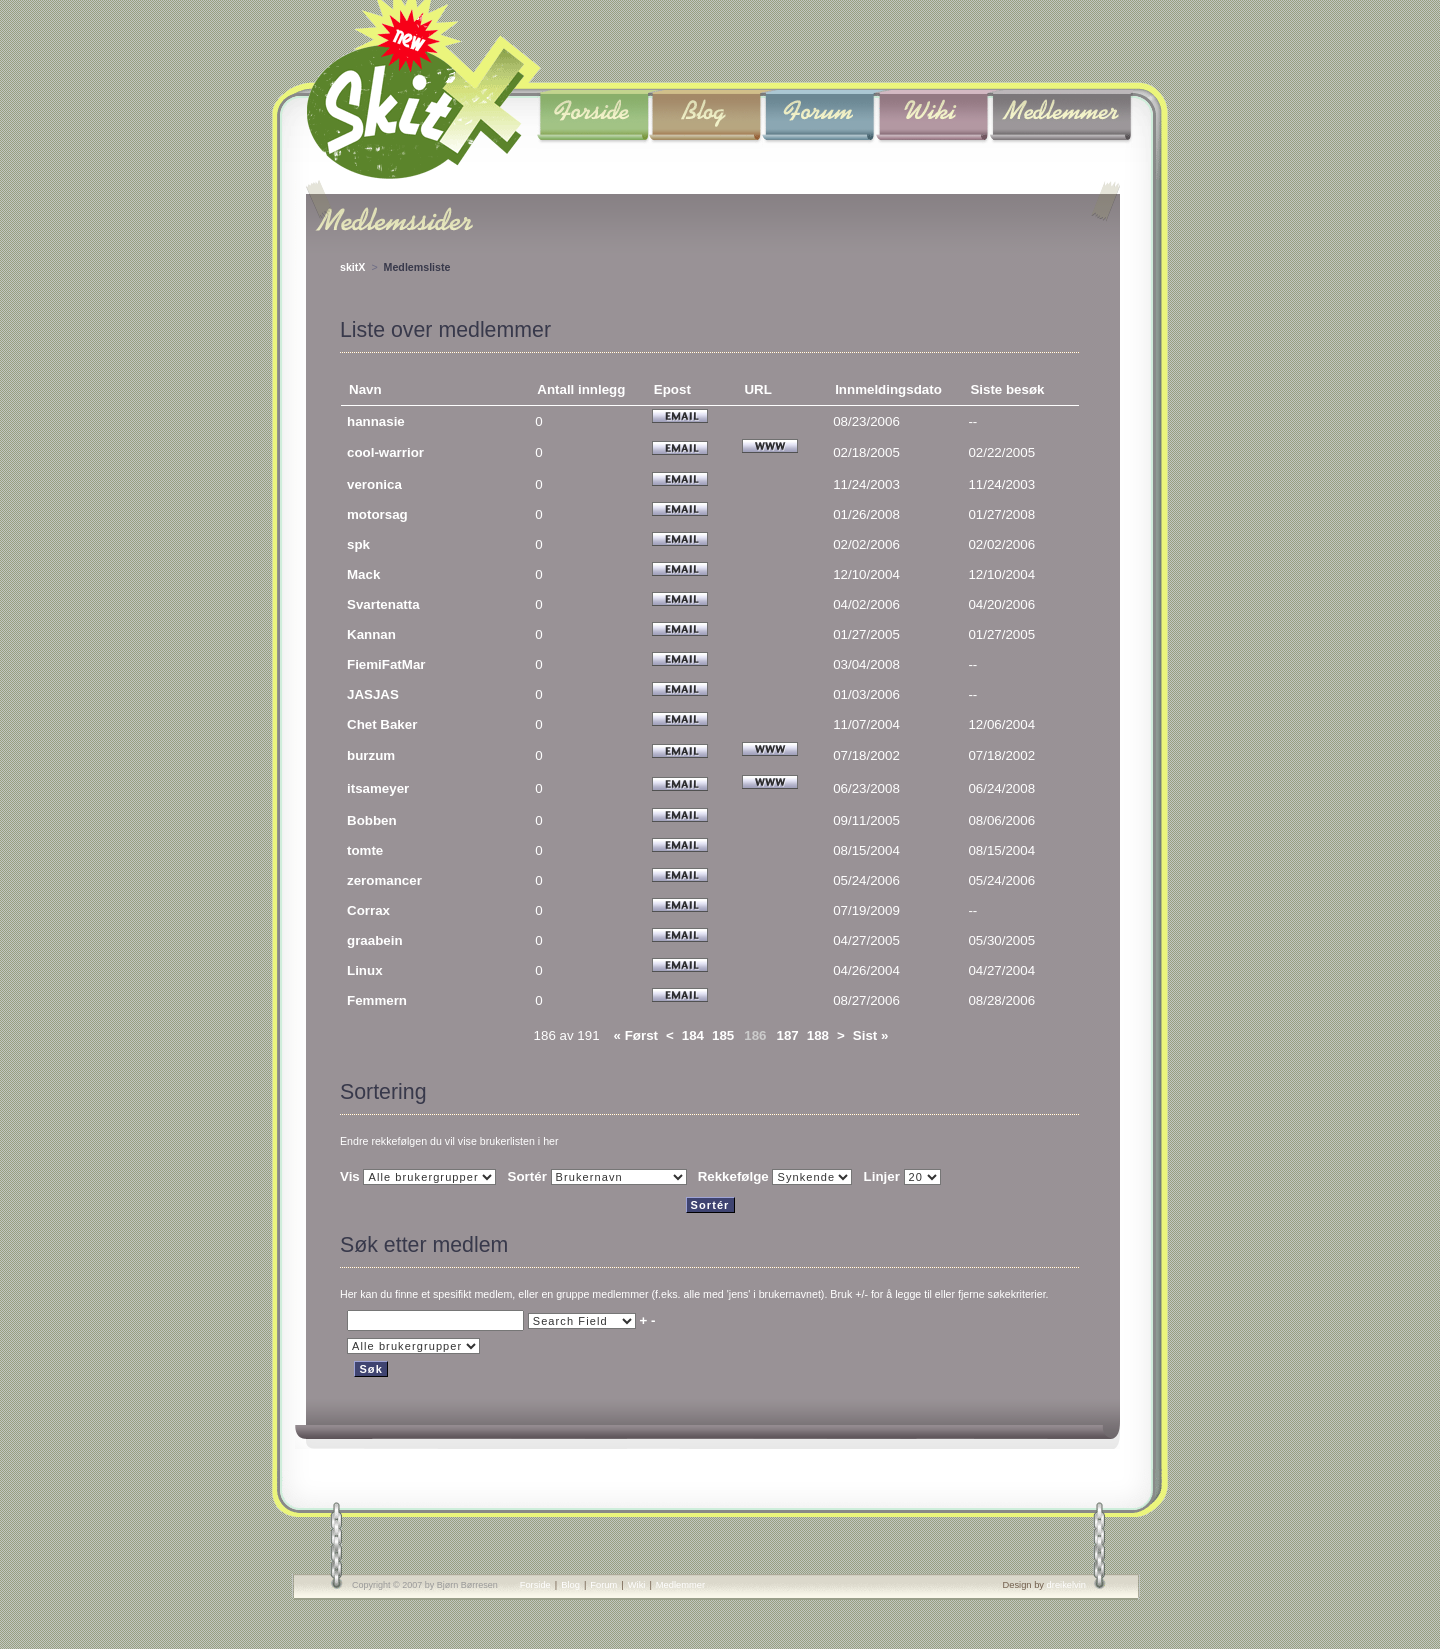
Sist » (871, 1035)
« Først (636, 1035)
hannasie (376, 421)
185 (723, 1035)
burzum (371, 755)
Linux (365, 970)
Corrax (368, 910)
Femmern (377, 1000)
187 (788, 1035)
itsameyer (378, 788)
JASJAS (373, 694)
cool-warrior (385, 452)
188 (818, 1035)
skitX (352, 267)
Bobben (372, 820)
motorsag (377, 514)
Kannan (371, 634)
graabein (375, 940)
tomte (365, 850)
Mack (363, 574)
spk (358, 544)
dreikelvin (1066, 1585)
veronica (374, 484)
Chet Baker (382, 724)
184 (693, 1035)
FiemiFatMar (386, 664)
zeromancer (384, 880)
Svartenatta (383, 604)
